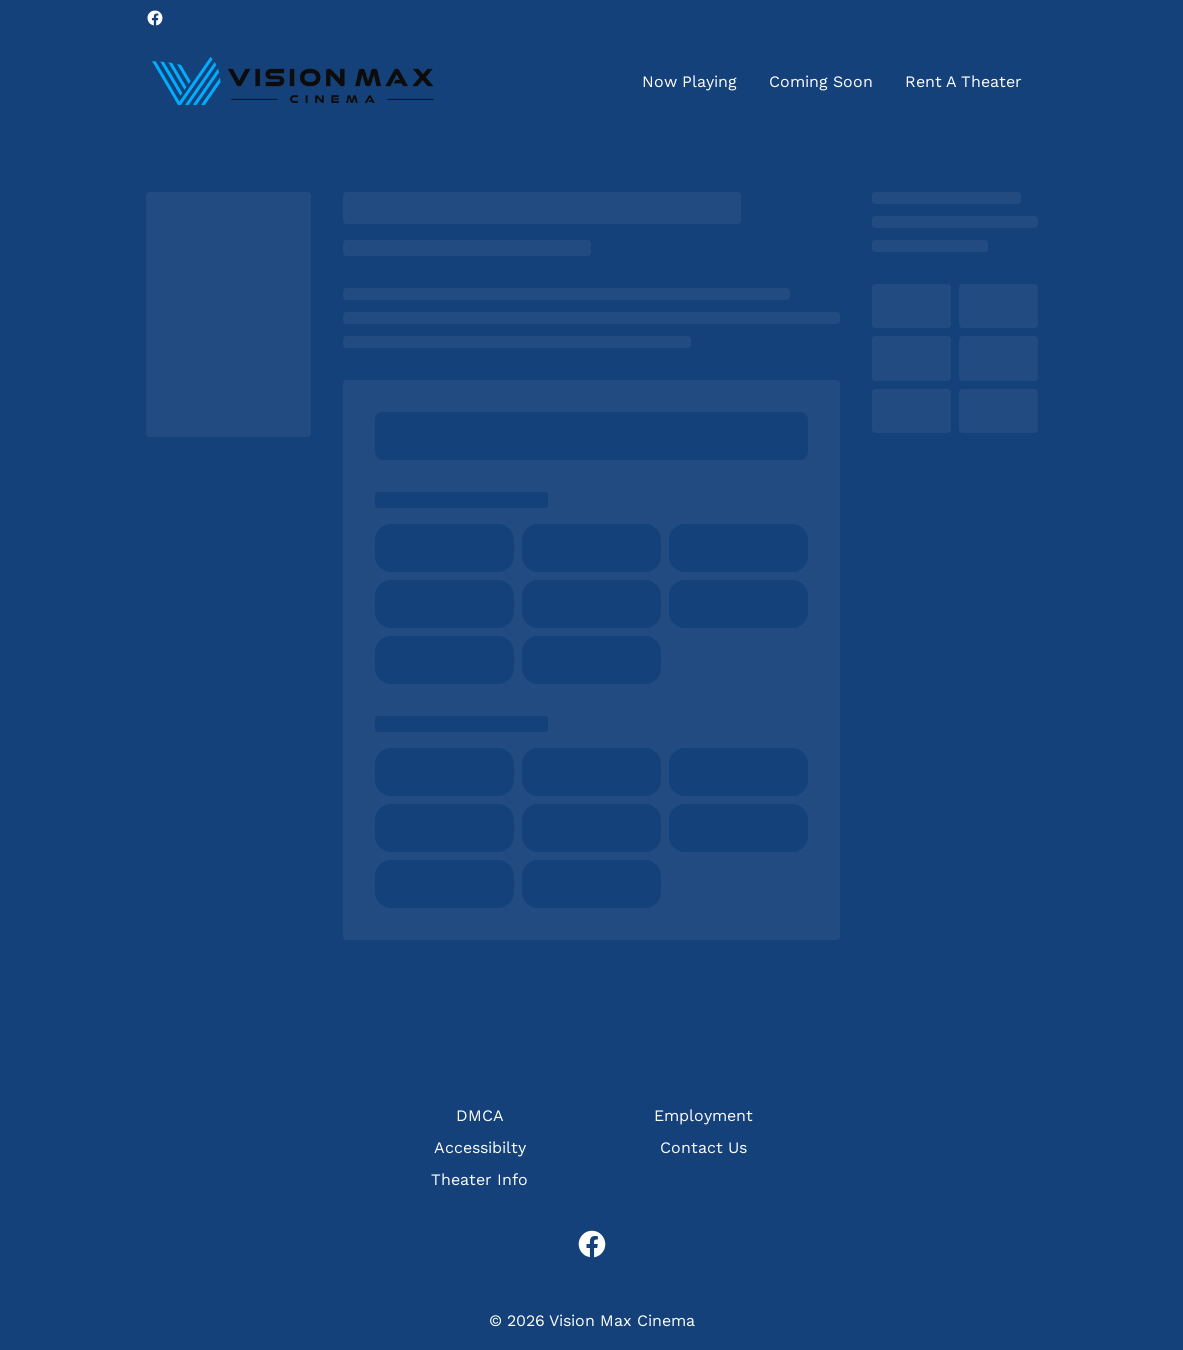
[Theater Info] (479, 1180)
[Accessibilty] (480, 1148)
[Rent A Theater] (963, 82)
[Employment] (703, 1116)
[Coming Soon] (821, 82)
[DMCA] (480, 1116)
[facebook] (155, 18)
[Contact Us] (703, 1148)
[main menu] (832, 82)
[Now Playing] (689, 82)
